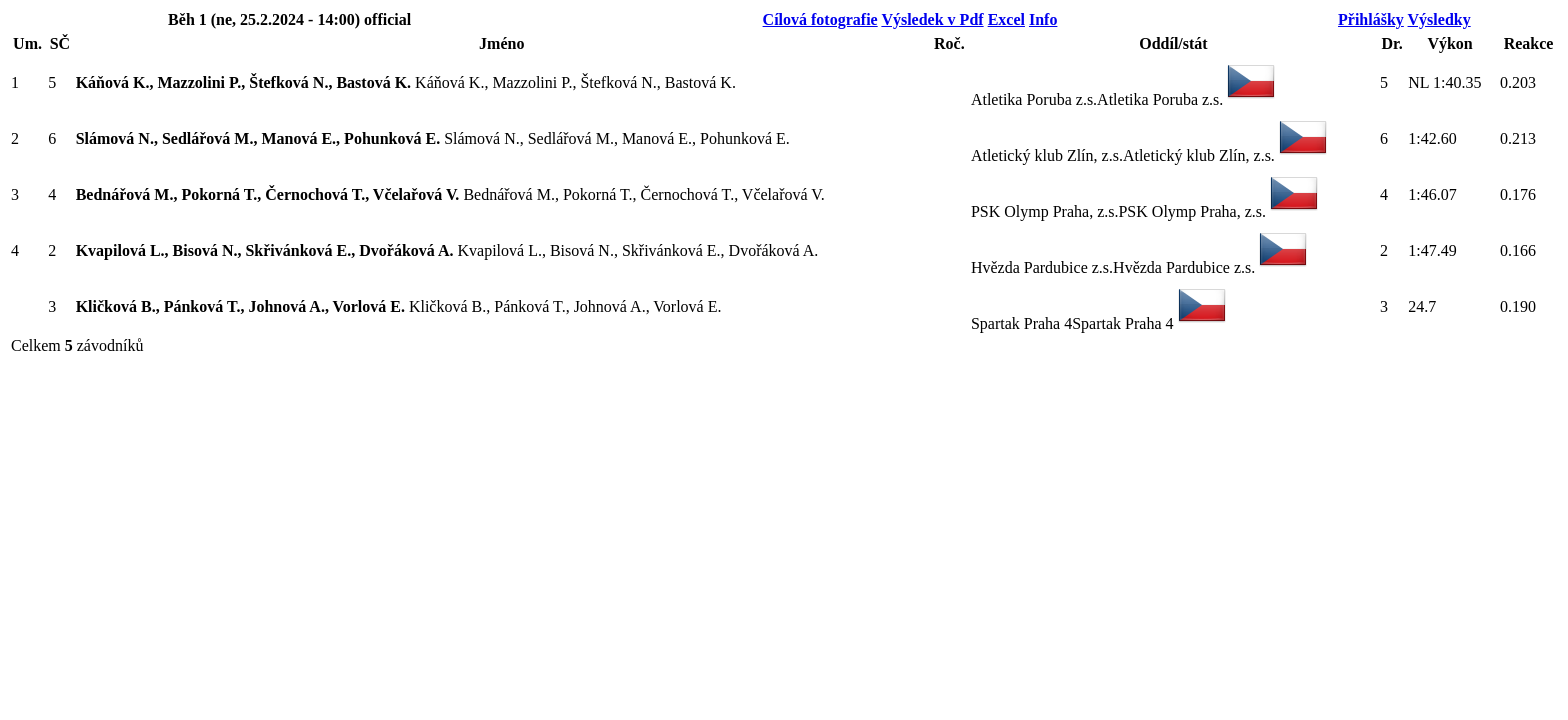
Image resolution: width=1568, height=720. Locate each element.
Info (1043, 19)
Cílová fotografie (820, 19)
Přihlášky (1371, 19)
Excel (1006, 19)
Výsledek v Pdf (932, 19)
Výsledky (1439, 19)
